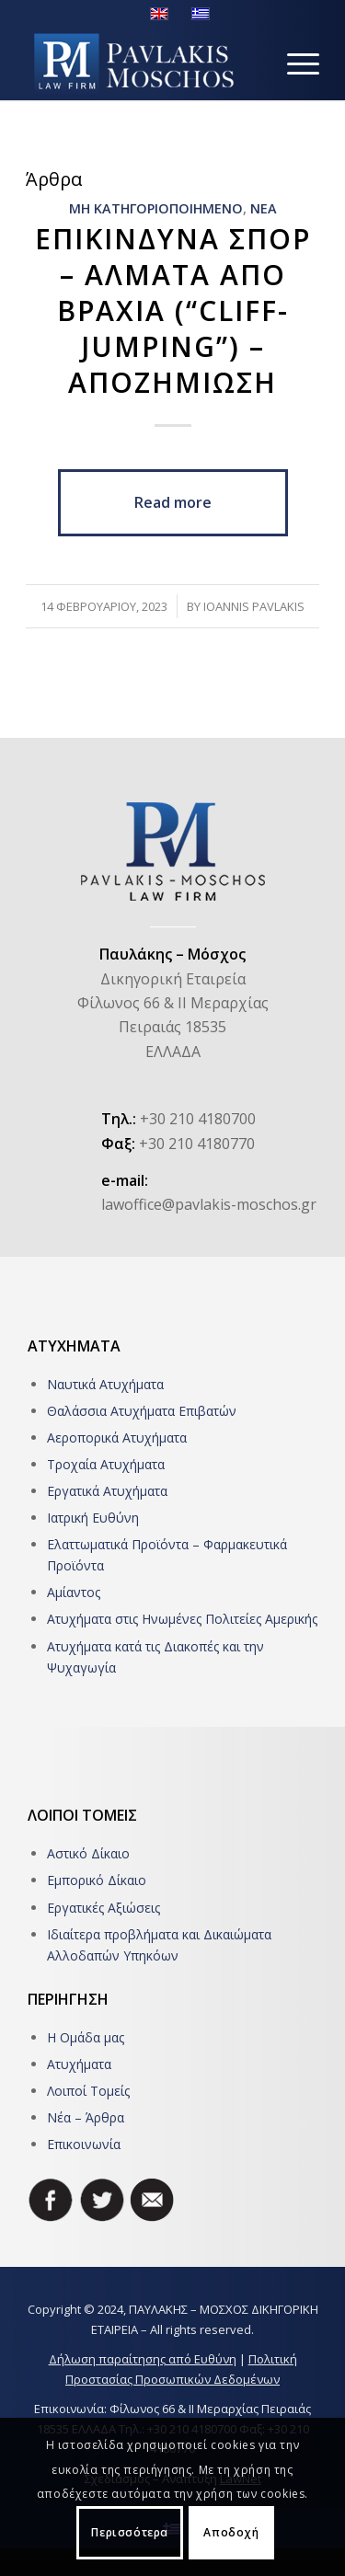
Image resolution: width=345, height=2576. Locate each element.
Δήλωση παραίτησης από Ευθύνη (142, 2359)
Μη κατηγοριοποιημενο (156, 208)
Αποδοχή (231, 2532)
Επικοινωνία (84, 2144)
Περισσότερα (129, 2532)
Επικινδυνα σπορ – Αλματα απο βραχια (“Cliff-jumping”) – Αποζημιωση (173, 310)
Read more (173, 502)
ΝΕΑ (263, 208)
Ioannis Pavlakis (254, 606)
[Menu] (294, 63)
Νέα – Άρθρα (85, 2117)
